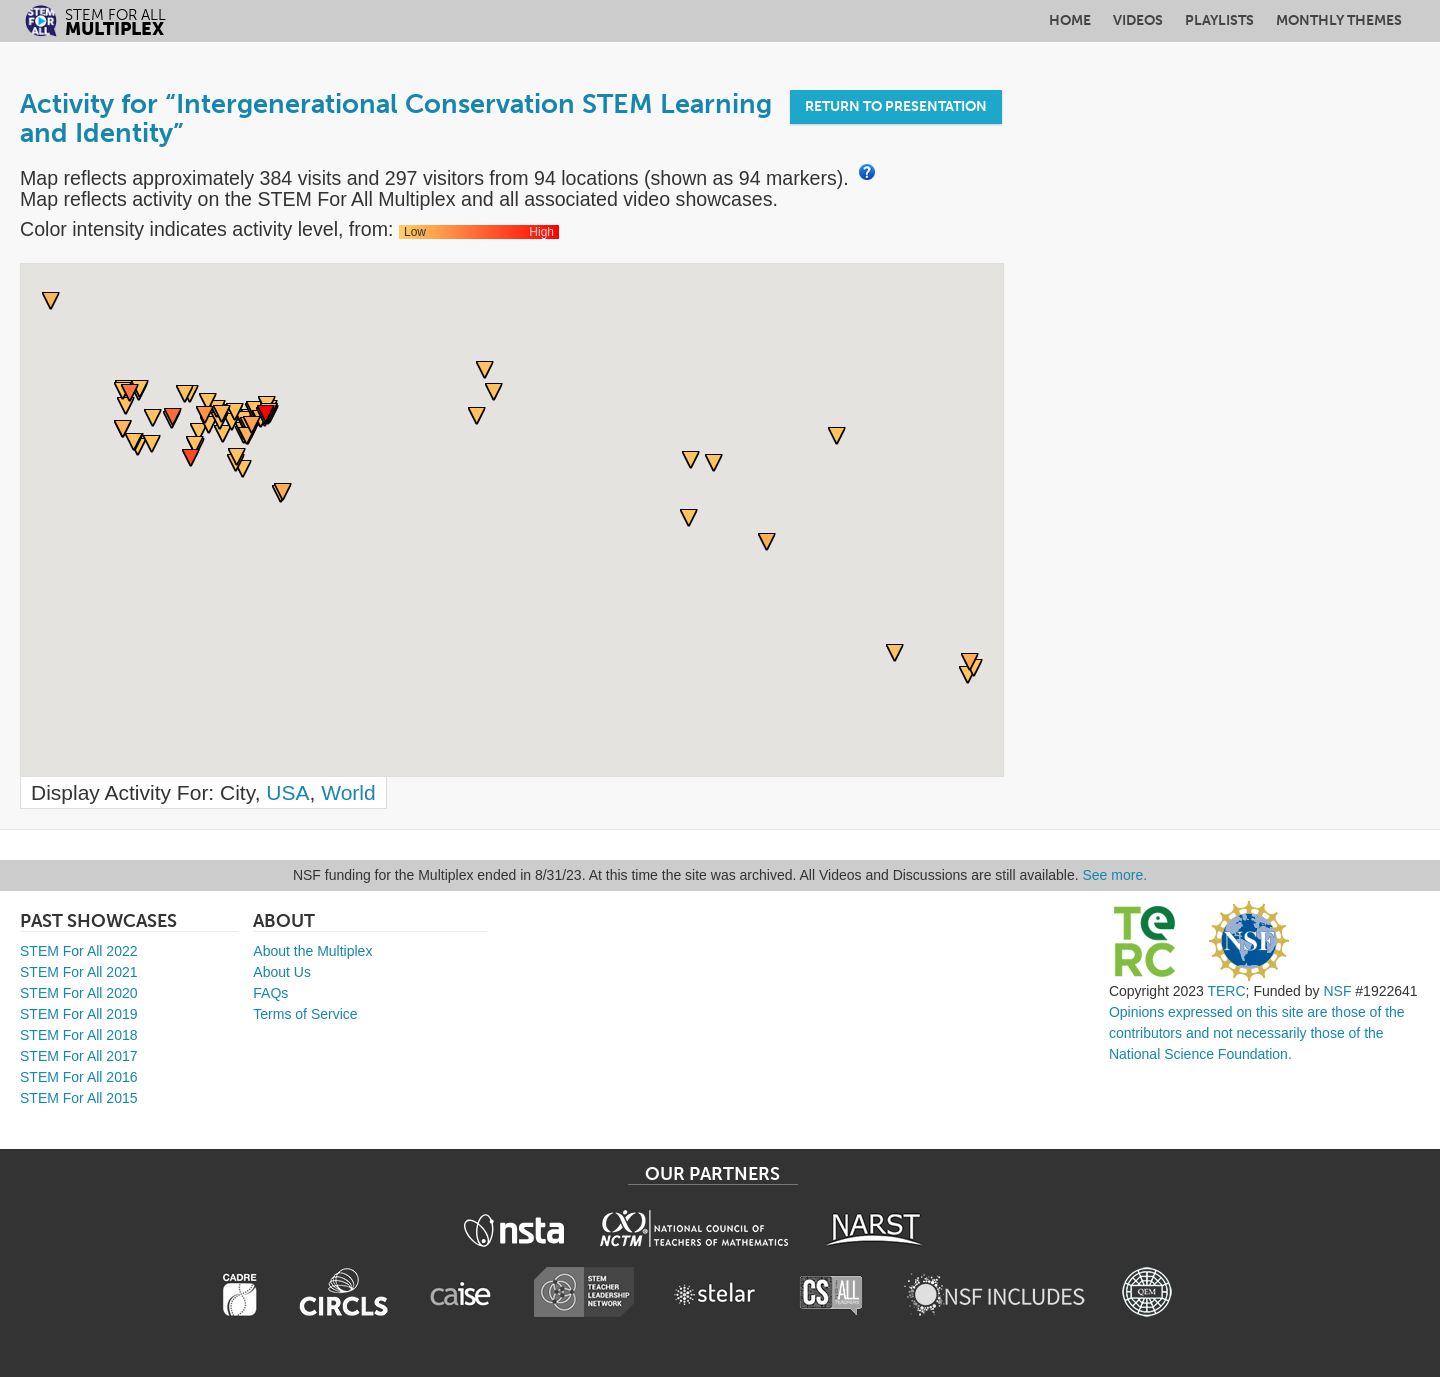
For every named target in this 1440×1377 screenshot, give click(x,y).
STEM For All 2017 (79, 1056)
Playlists (1219, 20)
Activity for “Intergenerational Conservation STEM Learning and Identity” (396, 118)
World (348, 792)
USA (287, 792)
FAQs (270, 993)
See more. (1115, 875)
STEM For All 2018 (79, 1035)
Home (1070, 20)
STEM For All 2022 (79, 951)
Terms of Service (305, 1014)
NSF (1337, 991)
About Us (282, 972)
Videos (1138, 20)
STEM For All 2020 (79, 993)
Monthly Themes (1339, 20)
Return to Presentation (896, 106)
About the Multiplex (312, 951)
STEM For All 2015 (79, 1098)
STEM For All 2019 (79, 1014)
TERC (1226, 991)
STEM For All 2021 (79, 972)
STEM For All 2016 (79, 1077)
